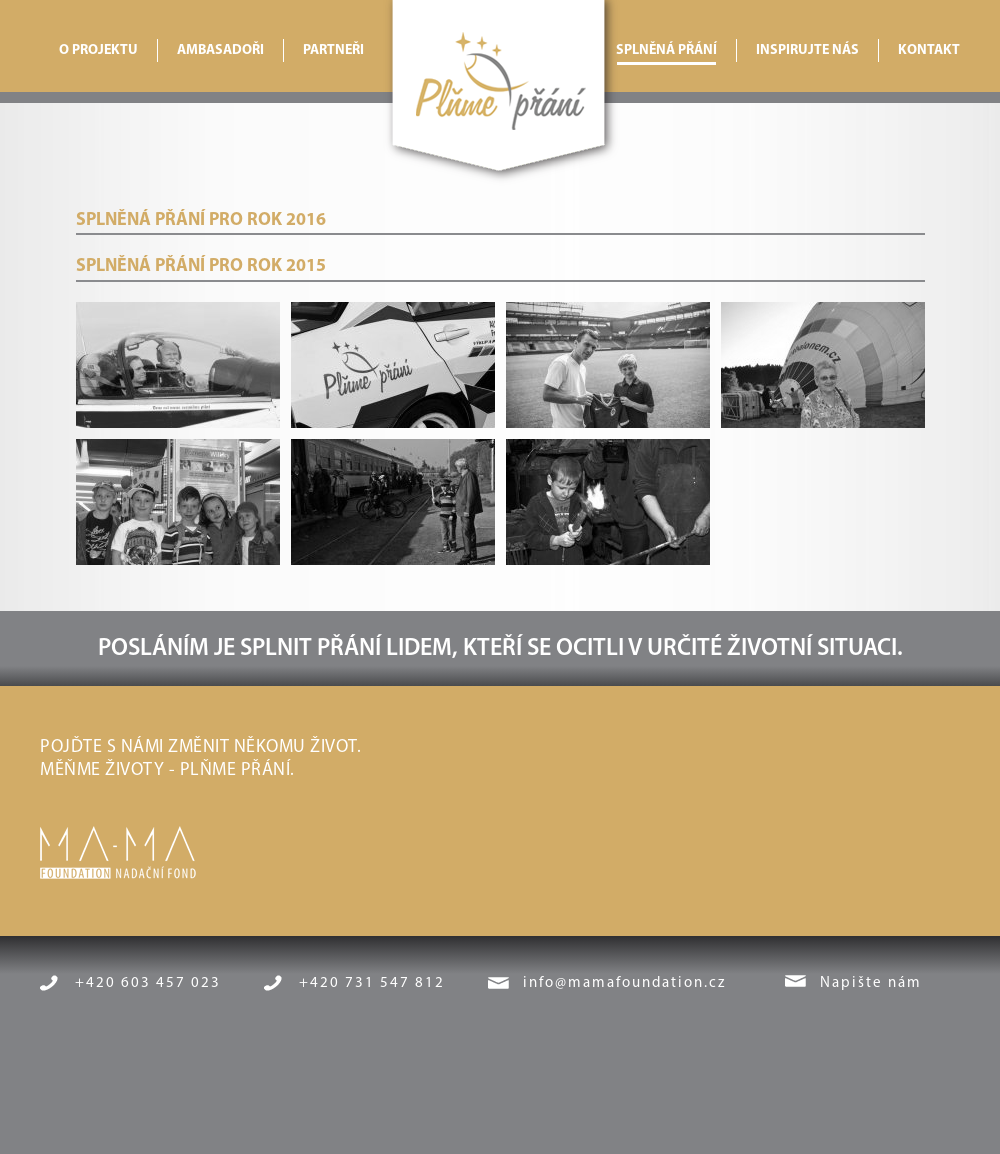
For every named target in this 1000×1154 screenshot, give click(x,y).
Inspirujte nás (807, 50)
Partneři (333, 50)
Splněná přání (666, 50)
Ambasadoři (220, 50)
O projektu (98, 50)
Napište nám (871, 983)
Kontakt (929, 50)
